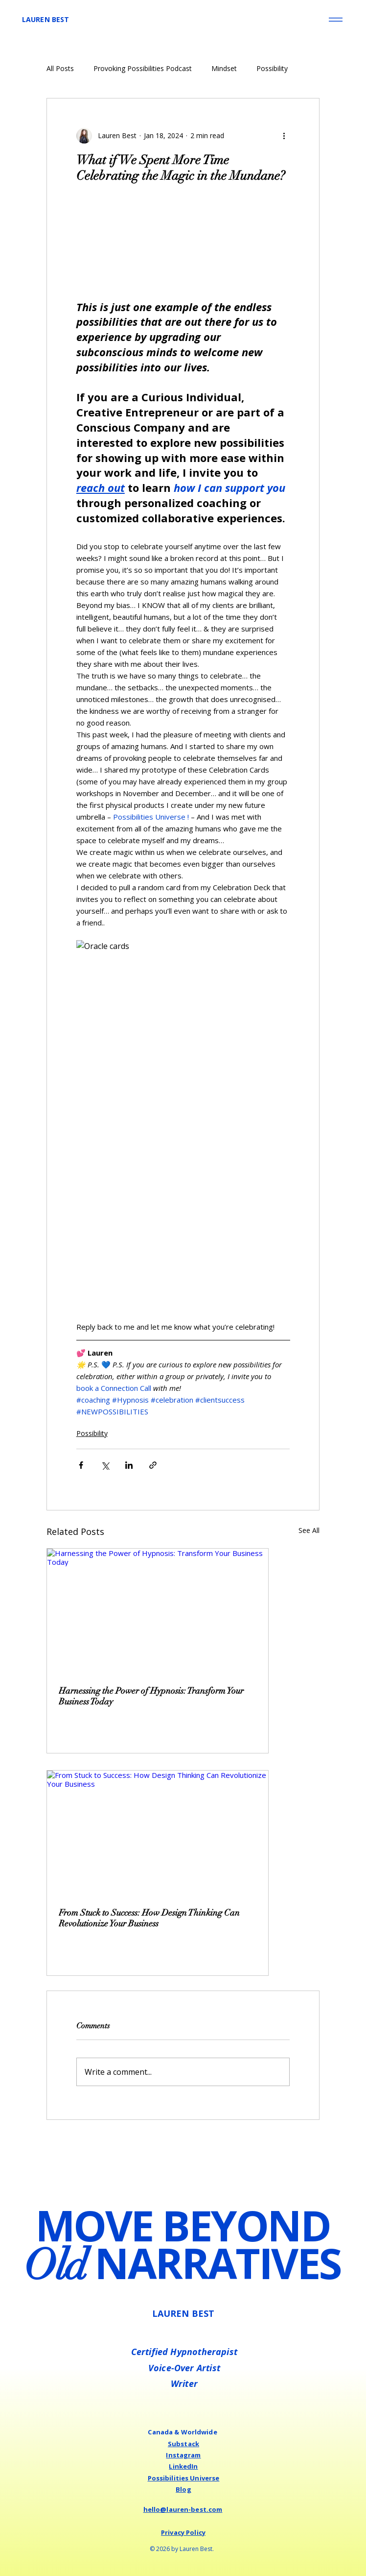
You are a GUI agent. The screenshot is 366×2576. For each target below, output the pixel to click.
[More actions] (284, 136)
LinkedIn (183, 2466)
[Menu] (335, 19)
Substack (183, 2443)
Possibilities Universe (184, 2478)
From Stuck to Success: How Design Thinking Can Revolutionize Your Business (149, 1918)
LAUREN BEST (45, 19)
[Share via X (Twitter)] (105, 1465)
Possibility (272, 68)
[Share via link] (153, 1465)
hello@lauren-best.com (183, 2509)
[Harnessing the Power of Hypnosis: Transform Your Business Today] (157, 1611)
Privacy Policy (183, 2532)
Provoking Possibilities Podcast (142, 68)
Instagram (183, 2455)
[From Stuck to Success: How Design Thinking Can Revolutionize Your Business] (157, 1833)
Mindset (224, 68)
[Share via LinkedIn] (129, 1465)
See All (309, 1530)
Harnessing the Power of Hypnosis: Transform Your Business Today (151, 1696)
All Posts (60, 68)
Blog (183, 2489)
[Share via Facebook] (81, 1465)
